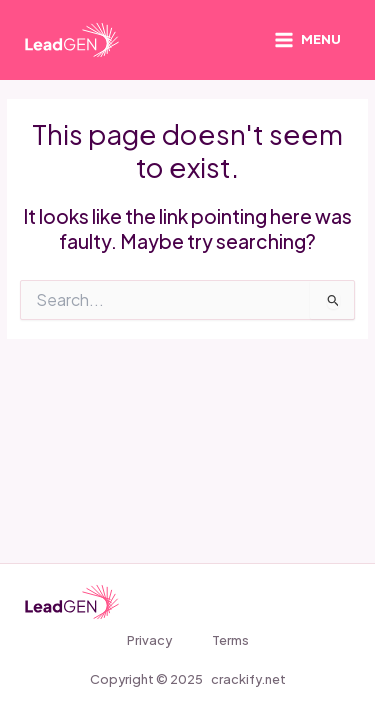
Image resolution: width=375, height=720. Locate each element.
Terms (230, 640)
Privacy (149, 640)
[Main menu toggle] (307, 40)
